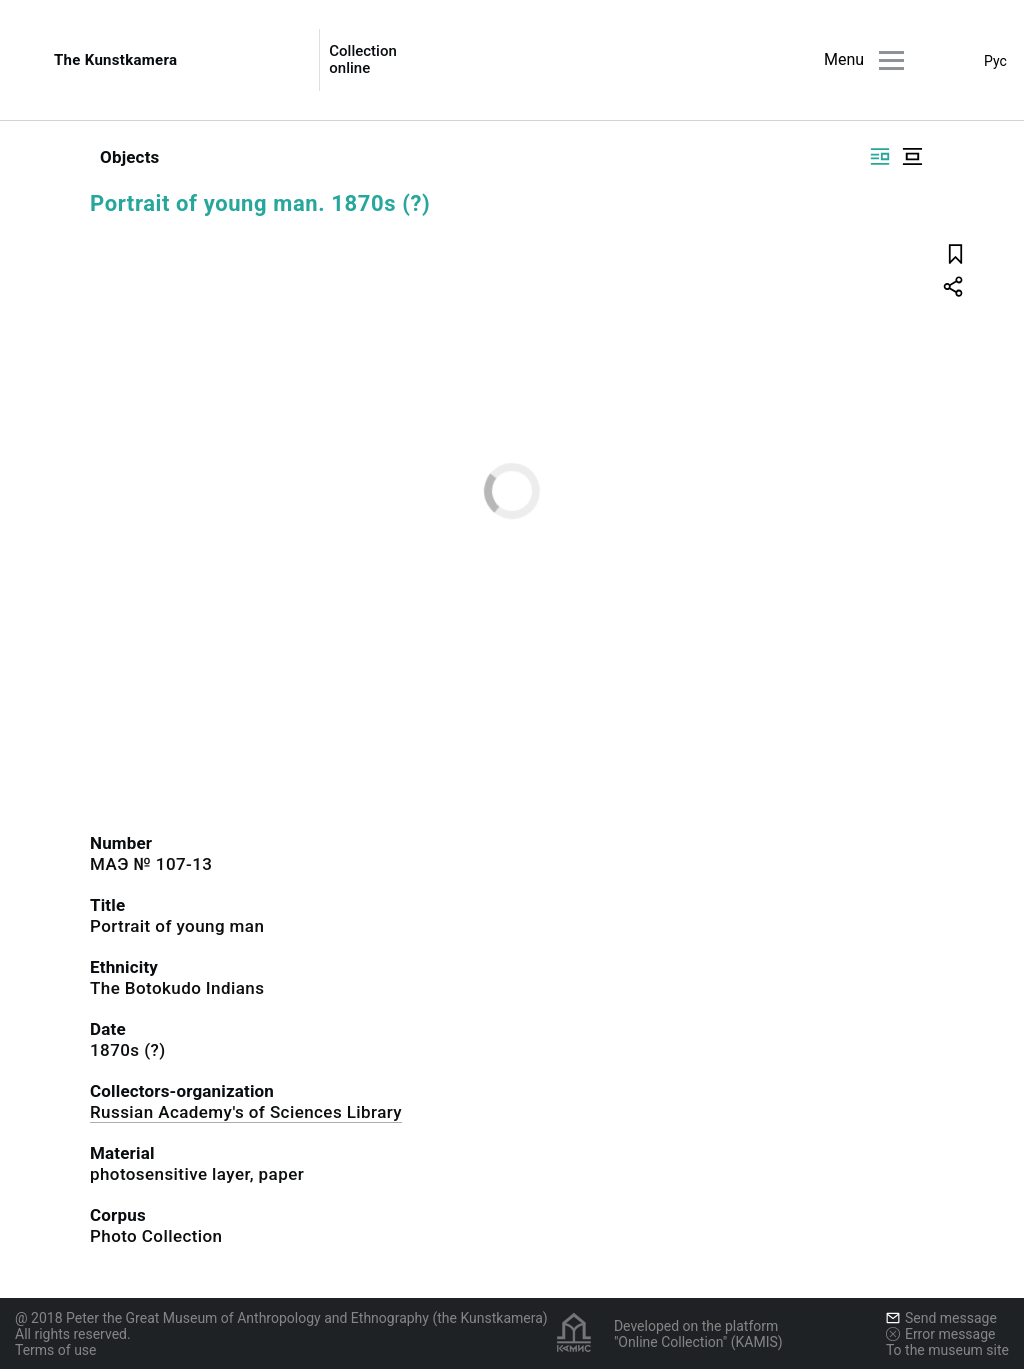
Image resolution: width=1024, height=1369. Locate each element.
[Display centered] (912, 156)
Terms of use (56, 1350)
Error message (941, 1334)
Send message (941, 1318)
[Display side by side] (880, 156)
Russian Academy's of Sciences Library (246, 1112)
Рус (995, 61)
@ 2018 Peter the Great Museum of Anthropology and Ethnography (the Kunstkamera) (281, 1318)
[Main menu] (891, 60)
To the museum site (947, 1350)
